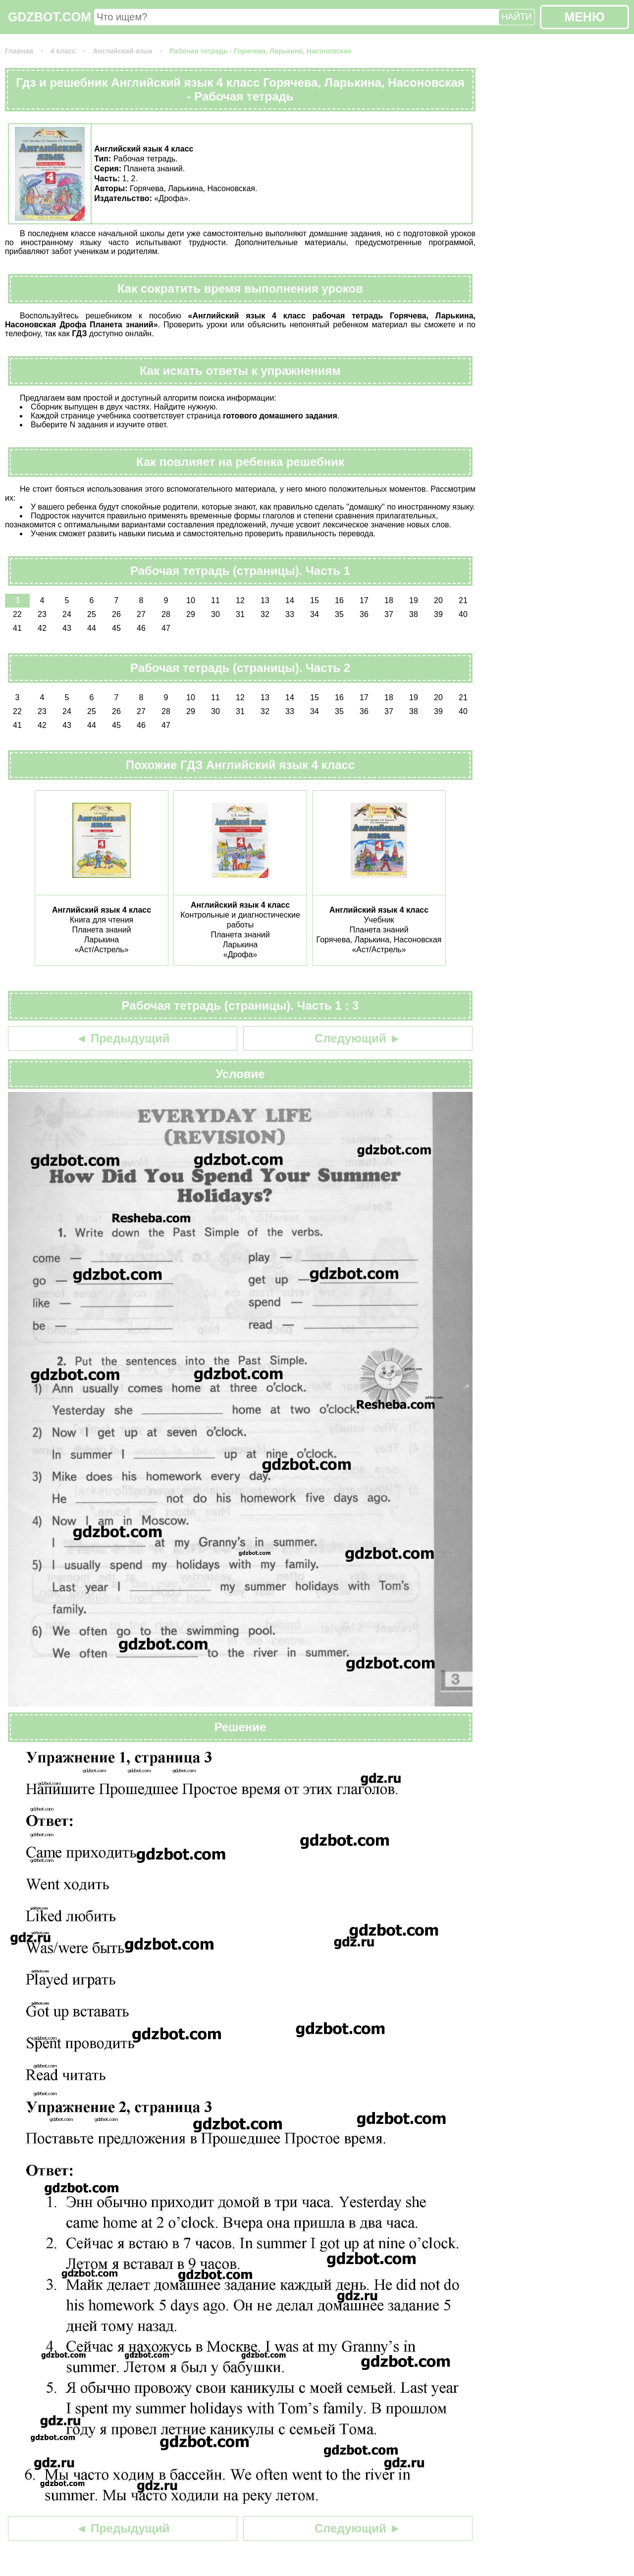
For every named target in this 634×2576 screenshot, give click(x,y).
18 (388, 600)
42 (42, 628)
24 (66, 614)
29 (190, 614)
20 (438, 600)
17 (364, 600)
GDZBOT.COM (49, 17)
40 (463, 614)
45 (116, 628)
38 (413, 614)
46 (141, 628)
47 (165, 628)
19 (413, 600)
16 (339, 600)
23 (42, 614)
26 (116, 614)
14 (289, 600)
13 (265, 600)
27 (141, 614)
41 (17, 628)
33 (289, 614)
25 (91, 614)
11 (215, 600)
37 (388, 614)
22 (17, 614)
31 (240, 614)
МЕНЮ (584, 17)
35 (339, 614)
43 (66, 628)
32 (265, 614)
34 (314, 614)
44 (91, 628)
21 (463, 600)
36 (364, 614)
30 (215, 614)
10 (190, 600)
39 (438, 614)
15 (314, 600)
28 (165, 614)
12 (240, 600)
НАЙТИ (516, 17)
